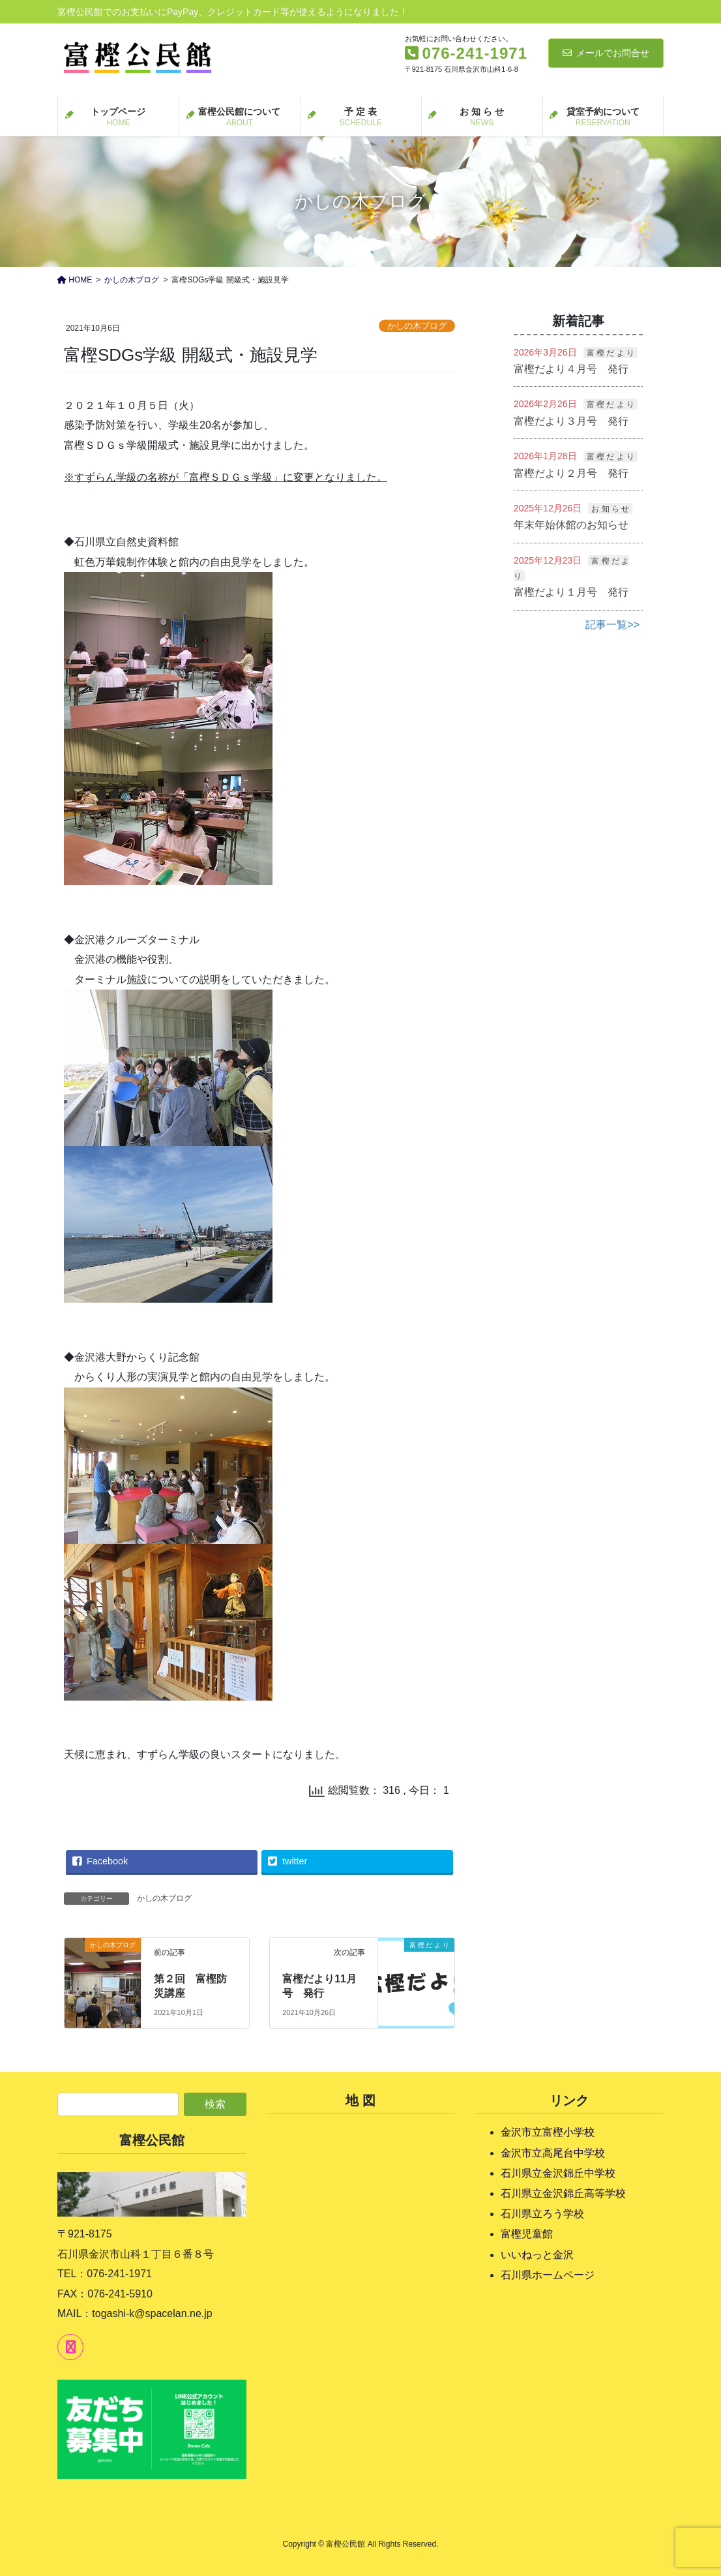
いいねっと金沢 (537, 2254)
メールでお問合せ (606, 53)
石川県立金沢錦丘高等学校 (563, 2193)
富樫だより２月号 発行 (571, 473)
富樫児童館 (527, 2233)
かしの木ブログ (417, 326)
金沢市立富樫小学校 (548, 2132)
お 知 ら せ (610, 508)
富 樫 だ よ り (610, 352)
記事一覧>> (612, 624)
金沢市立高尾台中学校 (553, 2153)
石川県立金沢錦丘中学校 (558, 2173)
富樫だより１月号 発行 (571, 592)
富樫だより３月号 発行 (571, 421)
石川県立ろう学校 (542, 2213)
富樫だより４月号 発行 (571, 368)
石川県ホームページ (548, 2275)
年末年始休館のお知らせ (571, 524)
